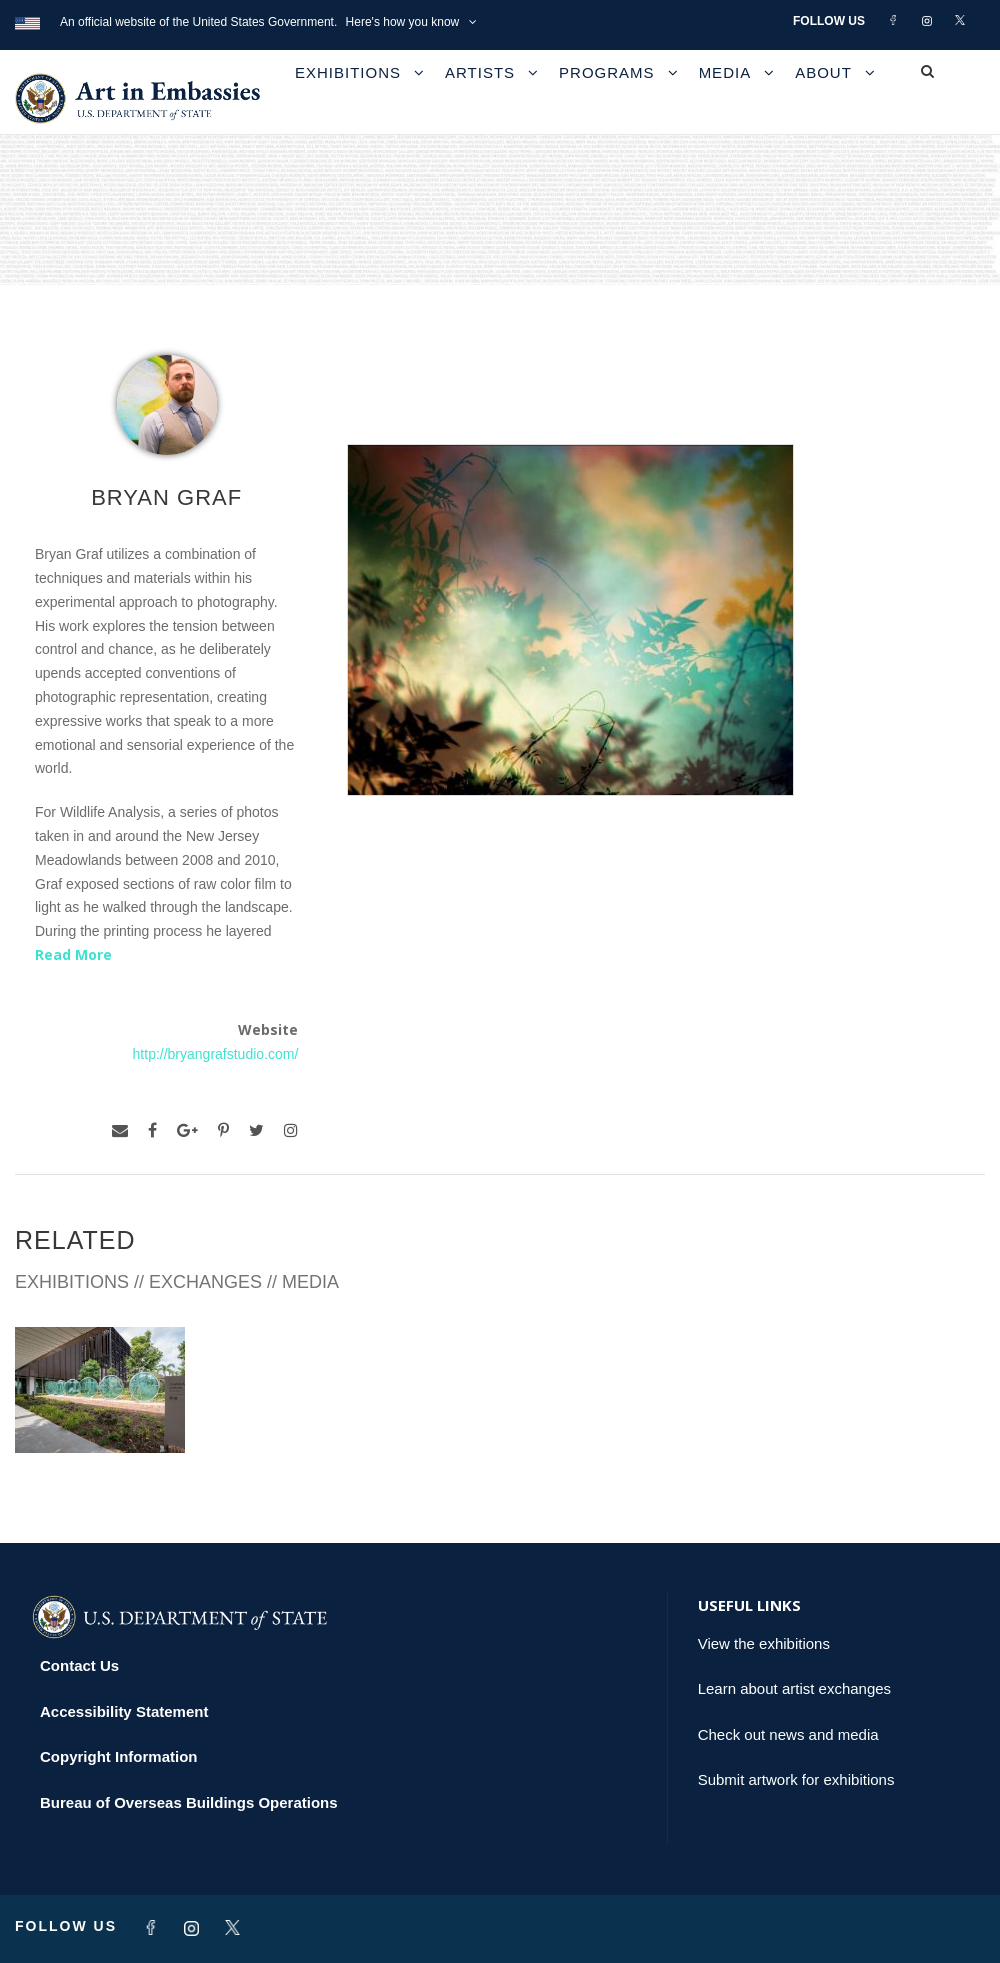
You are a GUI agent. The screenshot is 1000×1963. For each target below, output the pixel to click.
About (823, 72)
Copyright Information (119, 1756)
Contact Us (79, 1665)
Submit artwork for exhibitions (796, 1779)
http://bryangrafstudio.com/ (216, 1054)
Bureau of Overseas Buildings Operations (189, 1802)
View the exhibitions (764, 1643)
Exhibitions (348, 72)
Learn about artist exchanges (794, 1688)
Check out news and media (788, 1734)
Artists (480, 72)
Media (725, 72)
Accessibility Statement (124, 1711)
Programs (607, 72)
